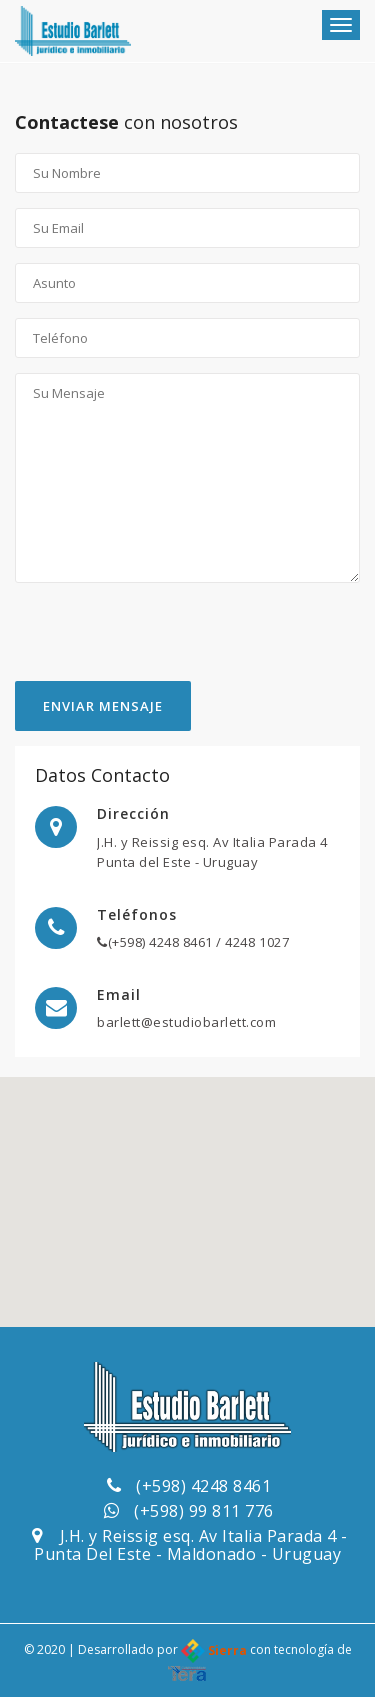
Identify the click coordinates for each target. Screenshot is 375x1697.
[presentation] (167, 642)
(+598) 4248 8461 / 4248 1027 (193, 942)
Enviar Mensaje (103, 706)
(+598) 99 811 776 (204, 1511)
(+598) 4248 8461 (203, 1486)
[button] (188, 1183)
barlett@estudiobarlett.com (187, 1022)
